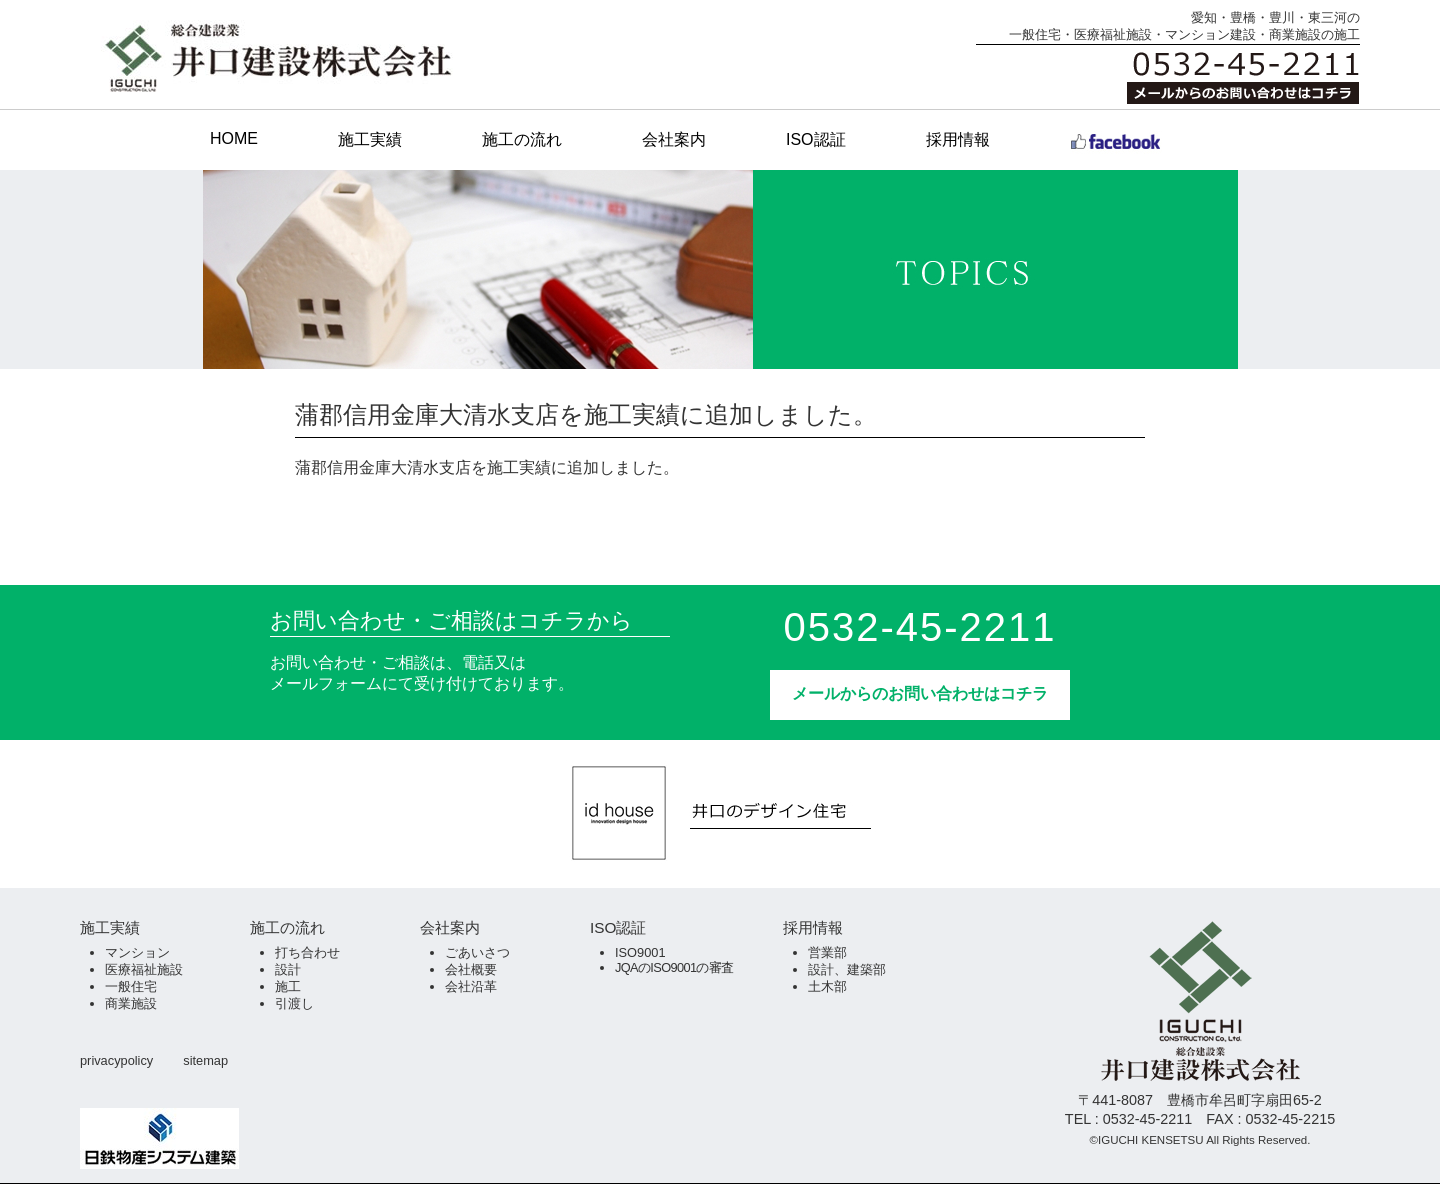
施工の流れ (522, 139)
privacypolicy (116, 1060)
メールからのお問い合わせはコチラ (920, 693)
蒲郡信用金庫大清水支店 (383, 467)
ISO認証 (816, 139)
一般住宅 (131, 986)
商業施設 (131, 1003)
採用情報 (958, 139)
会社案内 (674, 139)
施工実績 (370, 139)
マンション (137, 952)
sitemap (205, 1060)
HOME (234, 138)
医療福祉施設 (144, 969)
